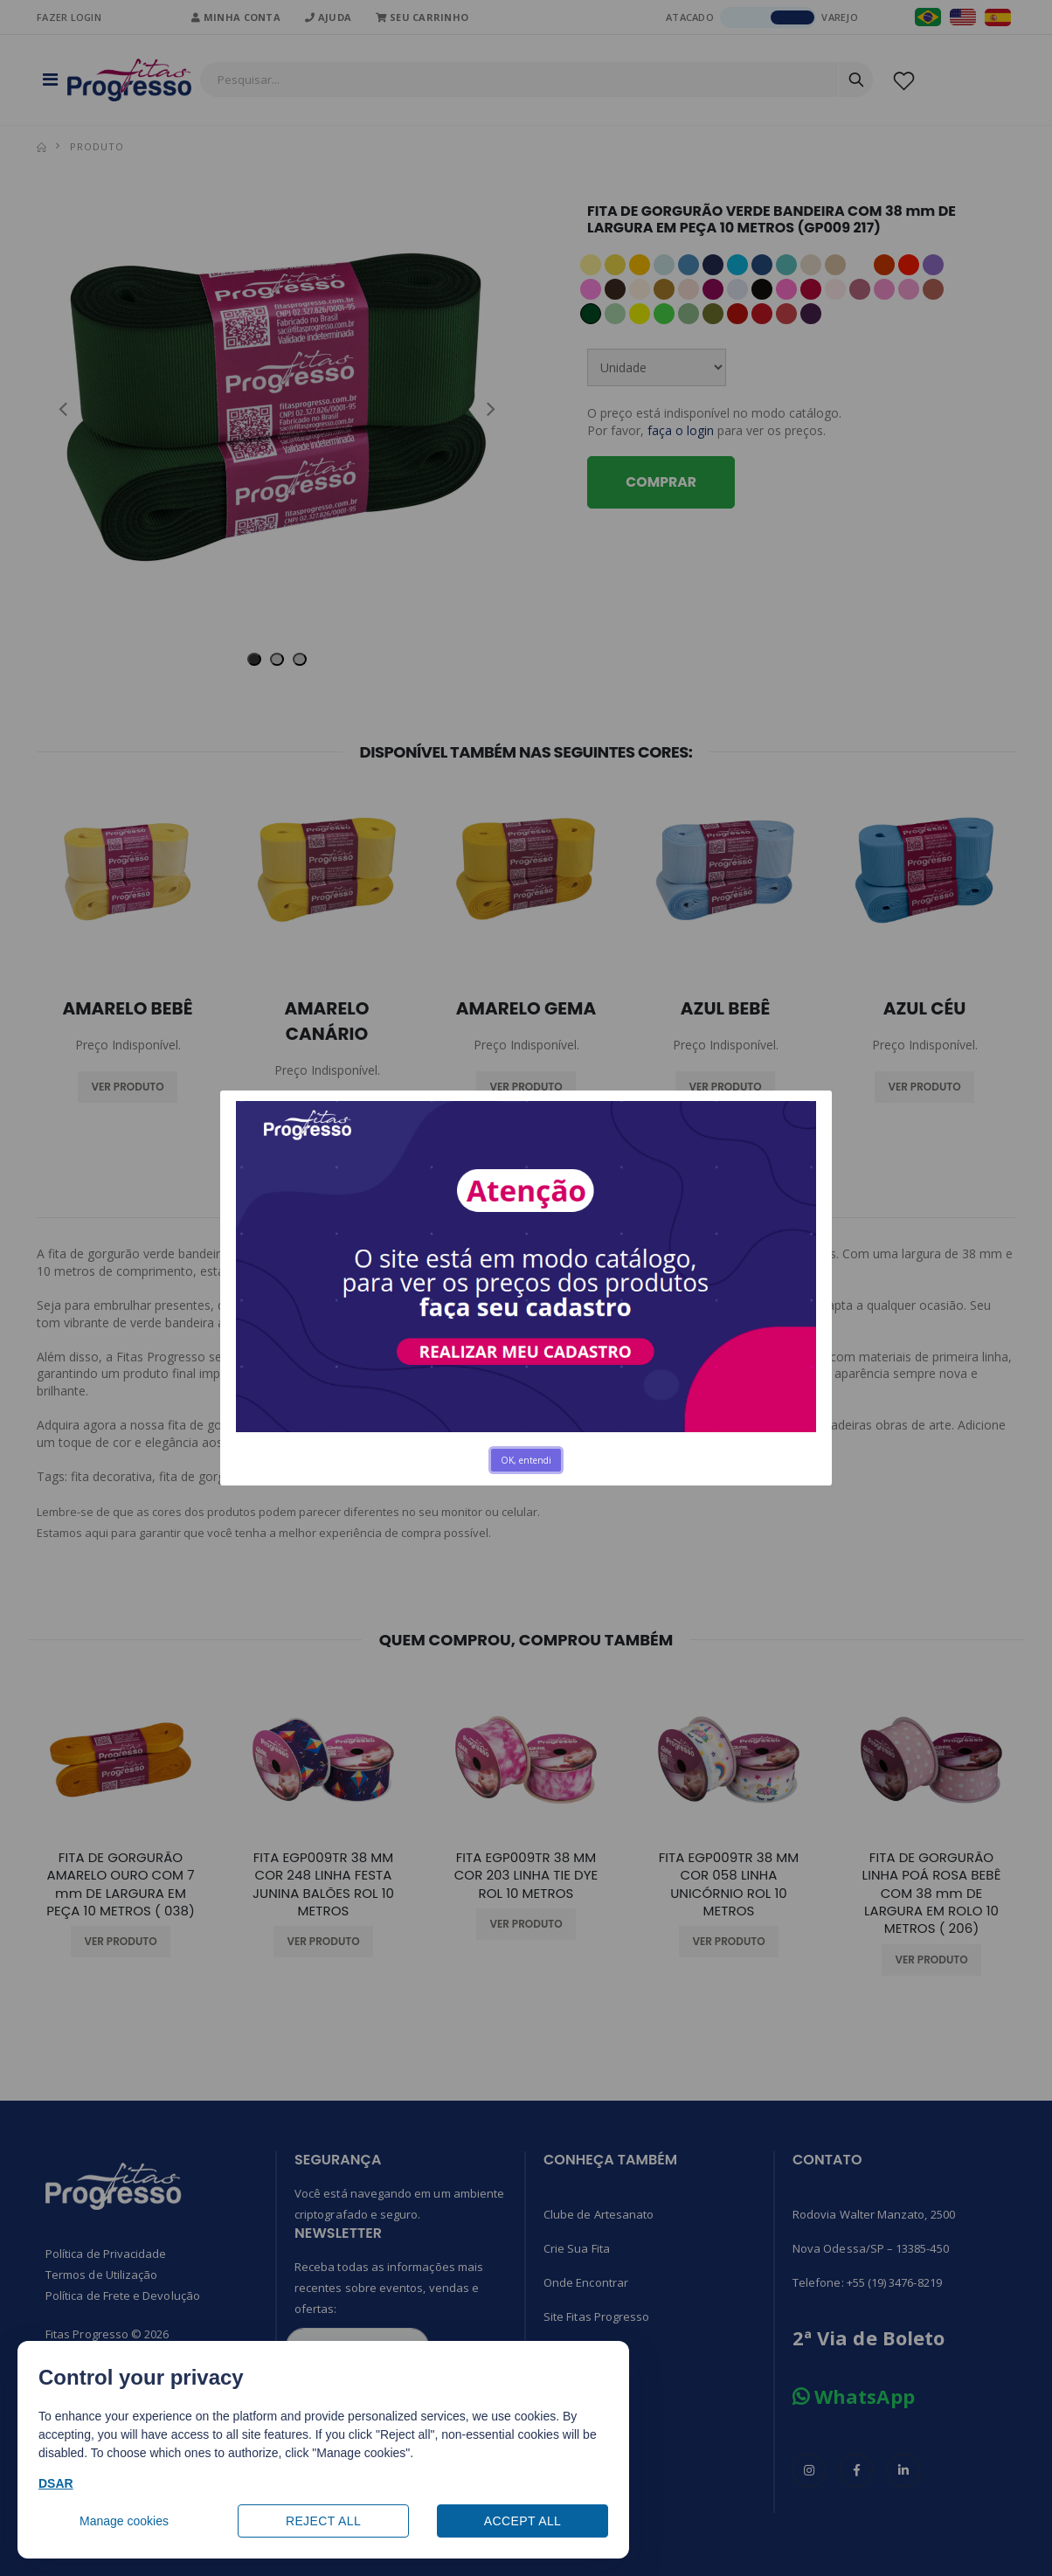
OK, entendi (526, 1460)
